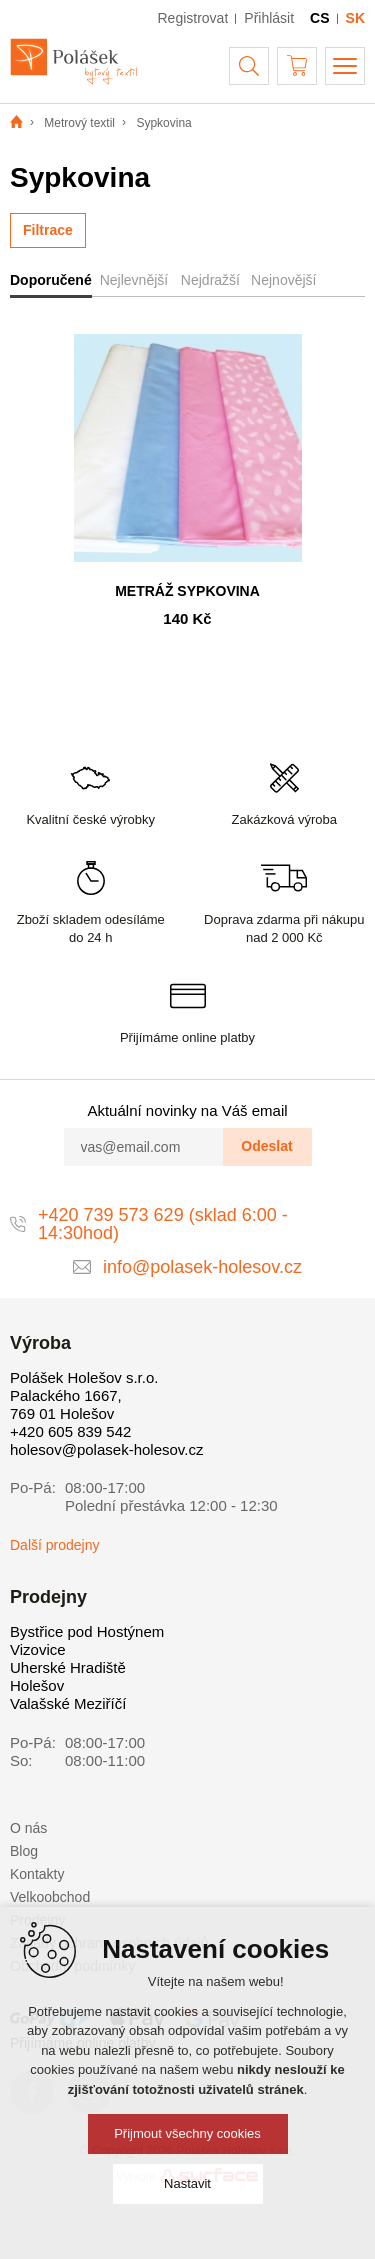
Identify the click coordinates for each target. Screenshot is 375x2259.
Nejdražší (210, 280)
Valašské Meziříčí (68, 1703)
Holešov (37, 1685)
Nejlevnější (134, 280)
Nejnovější (283, 280)
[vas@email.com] (144, 1147)
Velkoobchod (50, 1897)
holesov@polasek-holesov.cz (106, 1449)
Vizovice (38, 1649)
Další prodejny (55, 1545)
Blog (24, 1851)
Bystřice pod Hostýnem (87, 1631)
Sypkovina (163, 123)
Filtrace (48, 230)
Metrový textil (79, 123)
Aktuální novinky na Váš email (187, 1110)
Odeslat (266, 1146)
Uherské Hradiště (68, 1667)
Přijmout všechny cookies (187, 2133)
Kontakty (37, 1874)
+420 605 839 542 (70, 1431)
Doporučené (51, 280)
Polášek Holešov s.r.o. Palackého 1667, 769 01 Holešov (84, 1395)
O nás (28, 1828)
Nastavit (187, 2183)
